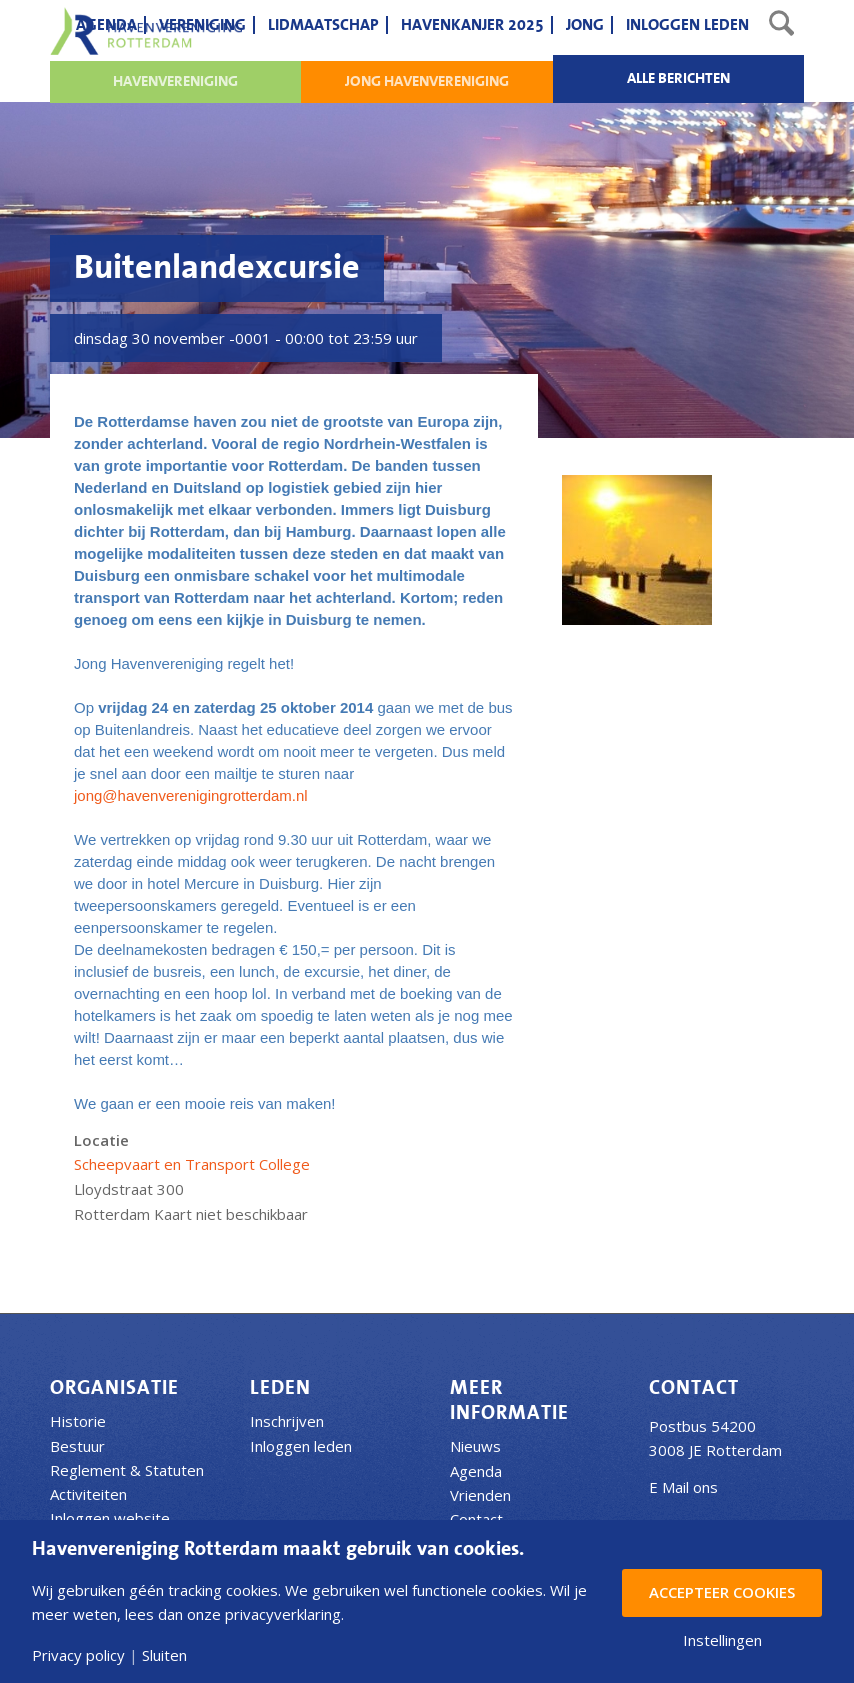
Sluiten (164, 1655)
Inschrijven (287, 1421)
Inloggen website (110, 1518)
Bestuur (77, 1446)
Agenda (476, 1471)
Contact (476, 1519)
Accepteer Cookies (722, 1592)
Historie (78, 1421)
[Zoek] (781, 25)
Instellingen (722, 1640)
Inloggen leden (301, 1446)
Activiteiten (88, 1494)
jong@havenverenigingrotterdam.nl (191, 795)
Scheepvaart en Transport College (192, 1164)
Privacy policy (78, 1655)
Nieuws (475, 1446)
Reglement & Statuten (127, 1470)
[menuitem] (106, 25)
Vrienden (480, 1495)
